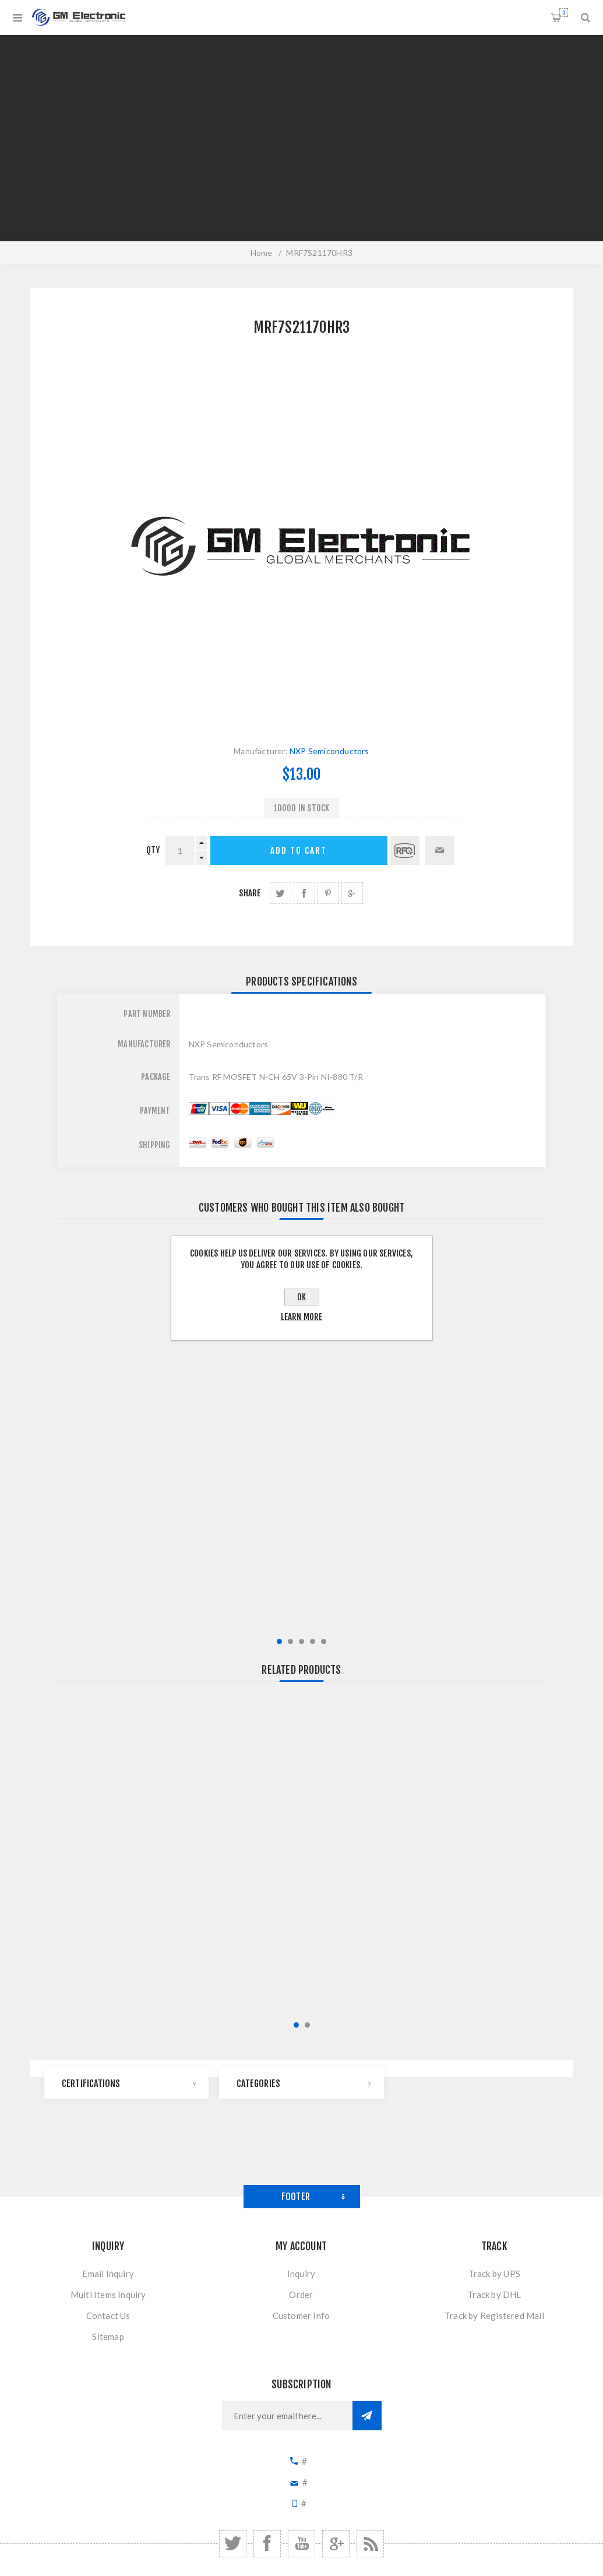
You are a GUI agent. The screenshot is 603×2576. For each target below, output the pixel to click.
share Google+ (352, 893)
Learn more (302, 1316)
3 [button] (301, 1641)
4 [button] (312, 1641)
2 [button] (290, 1641)
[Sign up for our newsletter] (287, 2415)
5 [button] (323, 1641)
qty (153, 850)
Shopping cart (563, 12)
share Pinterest (328, 893)
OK (301, 1297)
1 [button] (279, 1641)
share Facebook (304, 893)
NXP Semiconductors (329, 751)
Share (249, 893)
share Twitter (280, 893)
